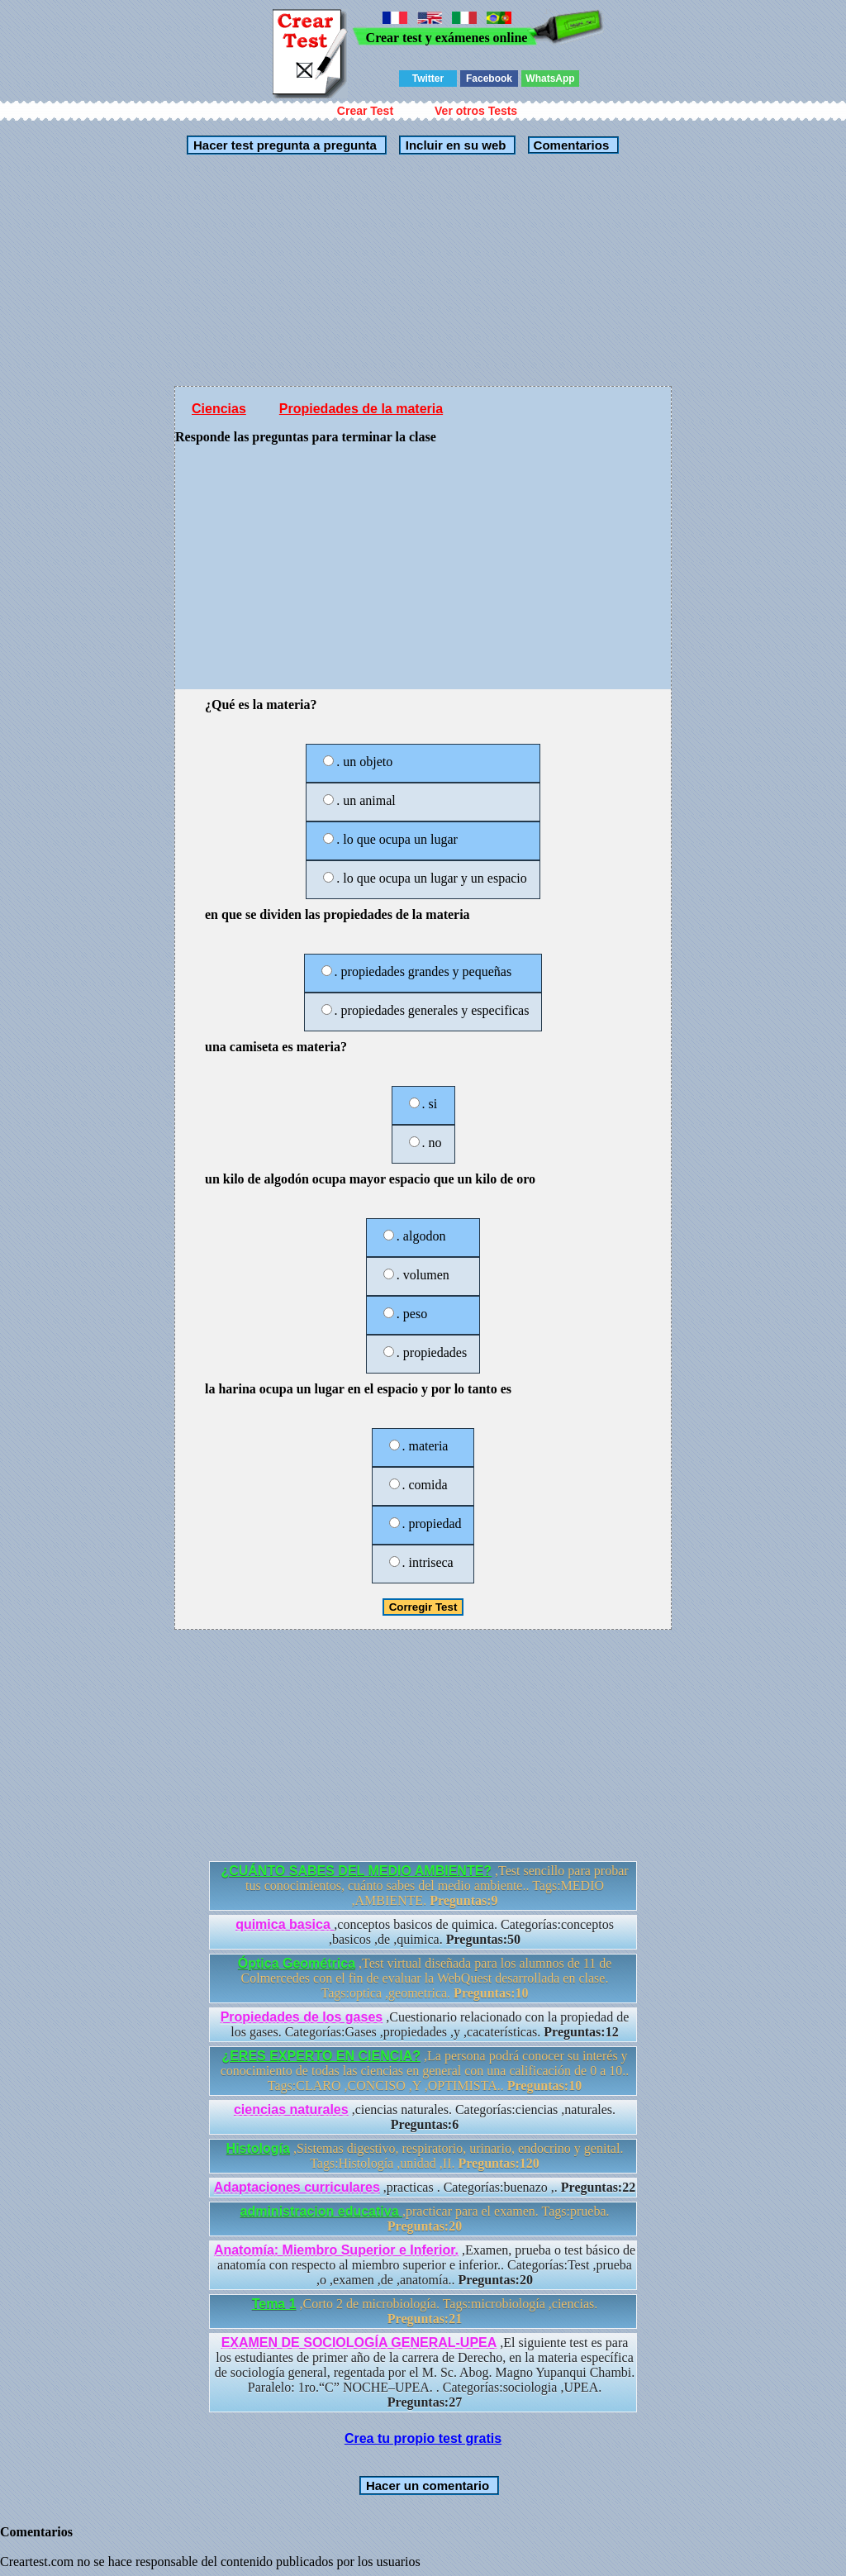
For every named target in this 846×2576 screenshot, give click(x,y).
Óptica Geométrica (296, 1963)
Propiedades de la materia (361, 409)
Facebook (489, 78)
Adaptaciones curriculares (297, 2187)
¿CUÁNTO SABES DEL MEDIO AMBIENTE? (356, 1871)
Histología (258, 2148)
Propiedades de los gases (302, 2017)
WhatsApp (549, 78)
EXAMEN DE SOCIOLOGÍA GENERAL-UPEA (359, 2343)
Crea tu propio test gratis (423, 2438)
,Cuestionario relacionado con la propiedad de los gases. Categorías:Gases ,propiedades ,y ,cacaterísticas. (425, 2024)
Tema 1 (274, 2304)
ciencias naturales (291, 2109)
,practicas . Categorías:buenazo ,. (424, 2187)
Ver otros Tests (476, 110)
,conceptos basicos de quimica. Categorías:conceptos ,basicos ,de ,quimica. (424, 1931)
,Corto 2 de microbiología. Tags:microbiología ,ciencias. (425, 2311)
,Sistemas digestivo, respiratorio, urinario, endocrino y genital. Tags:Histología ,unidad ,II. (425, 2155)
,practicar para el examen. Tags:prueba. (425, 2218)
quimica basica (284, 1924)
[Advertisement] (423, 270)
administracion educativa (321, 2211)
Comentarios (569, 145)
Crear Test (365, 110)
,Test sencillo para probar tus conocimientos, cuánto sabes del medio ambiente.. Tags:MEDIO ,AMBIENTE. (424, 1885)
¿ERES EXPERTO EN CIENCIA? (321, 2056)
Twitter (428, 78)
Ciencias (219, 409)
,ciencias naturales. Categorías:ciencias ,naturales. (424, 2116)
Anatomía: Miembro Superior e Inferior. (336, 2250)
